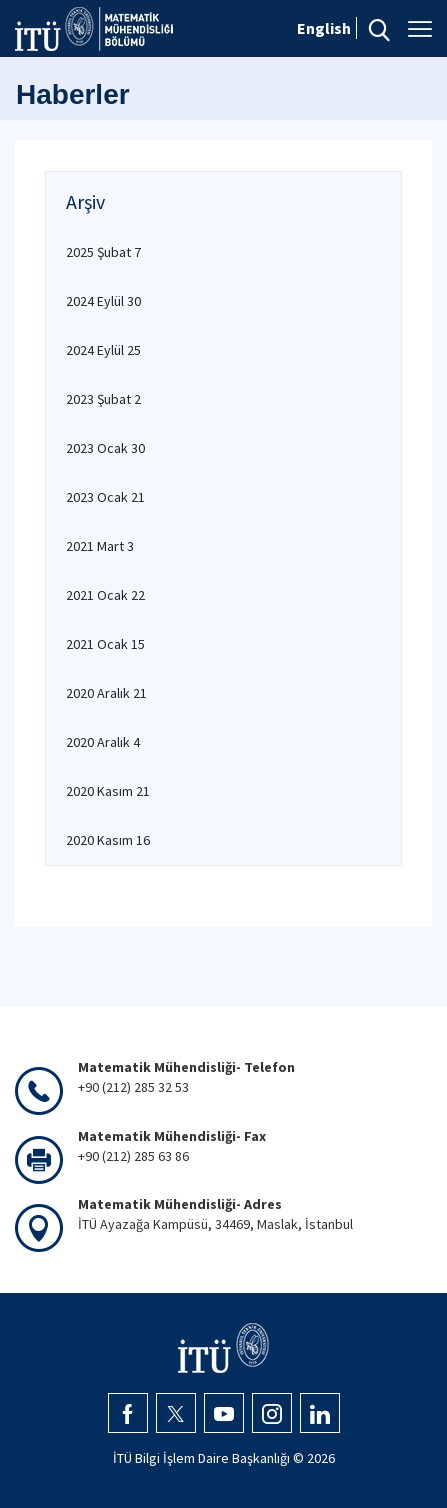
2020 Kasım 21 (108, 791)
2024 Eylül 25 (103, 350)
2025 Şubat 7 (103, 252)
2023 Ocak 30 (105, 448)
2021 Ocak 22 (105, 595)
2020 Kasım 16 (108, 840)
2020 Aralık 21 (106, 693)
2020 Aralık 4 (103, 742)
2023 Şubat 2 (103, 399)
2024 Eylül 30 (103, 301)
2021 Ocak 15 (105, 644)
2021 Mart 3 (100, 546)
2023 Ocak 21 (105, 497)
